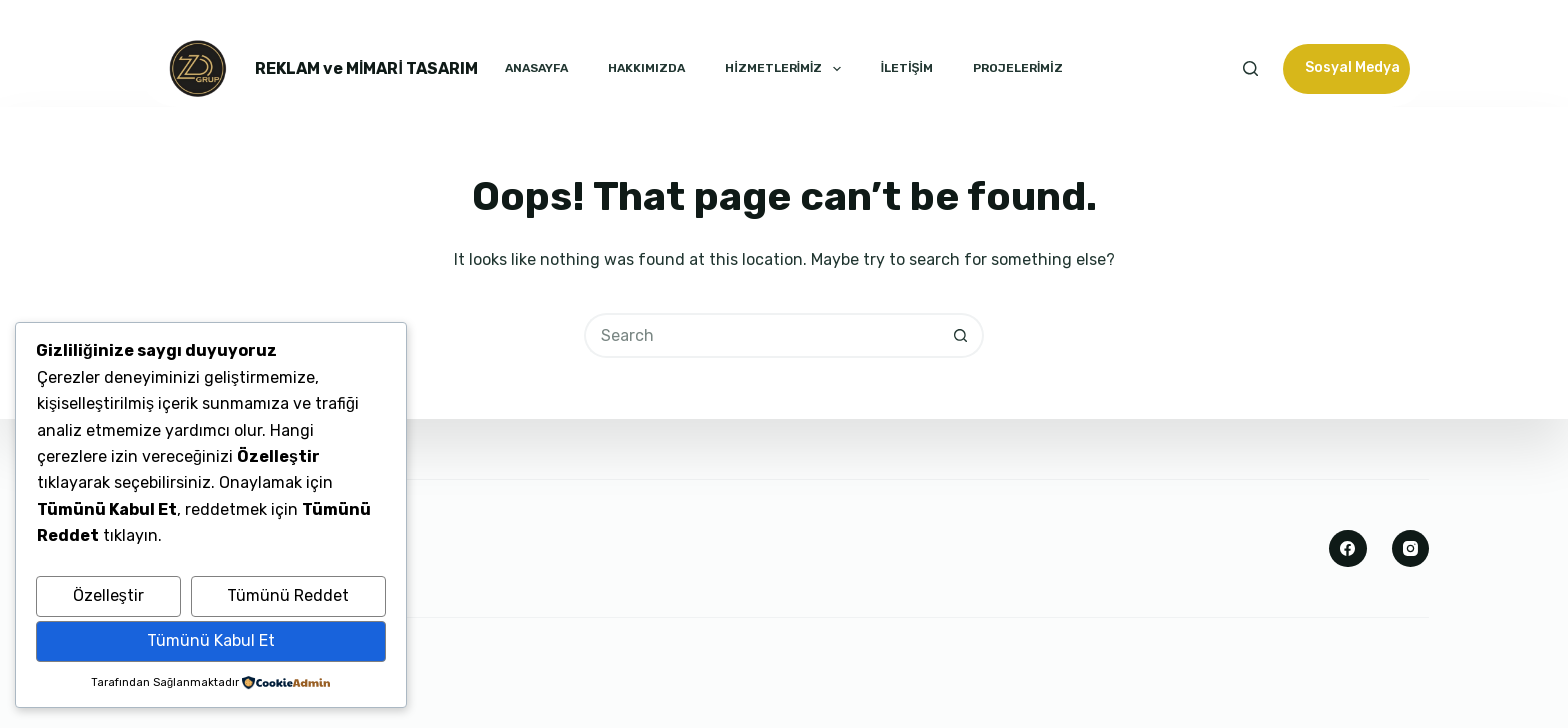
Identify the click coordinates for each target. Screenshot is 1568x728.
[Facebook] (1348, 549)
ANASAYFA (536, 68)
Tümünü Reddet (288, 595)
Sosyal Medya (1352, 67)
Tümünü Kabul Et (211, 640)
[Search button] (961, 335)
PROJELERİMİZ (1018, 68)
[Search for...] (761, 335)
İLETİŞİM (907, 68)
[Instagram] (1411, 549)
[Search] (1250, 68)
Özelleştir (108, 595)
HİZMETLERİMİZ (782, 69)
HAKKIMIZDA (646, 68)
